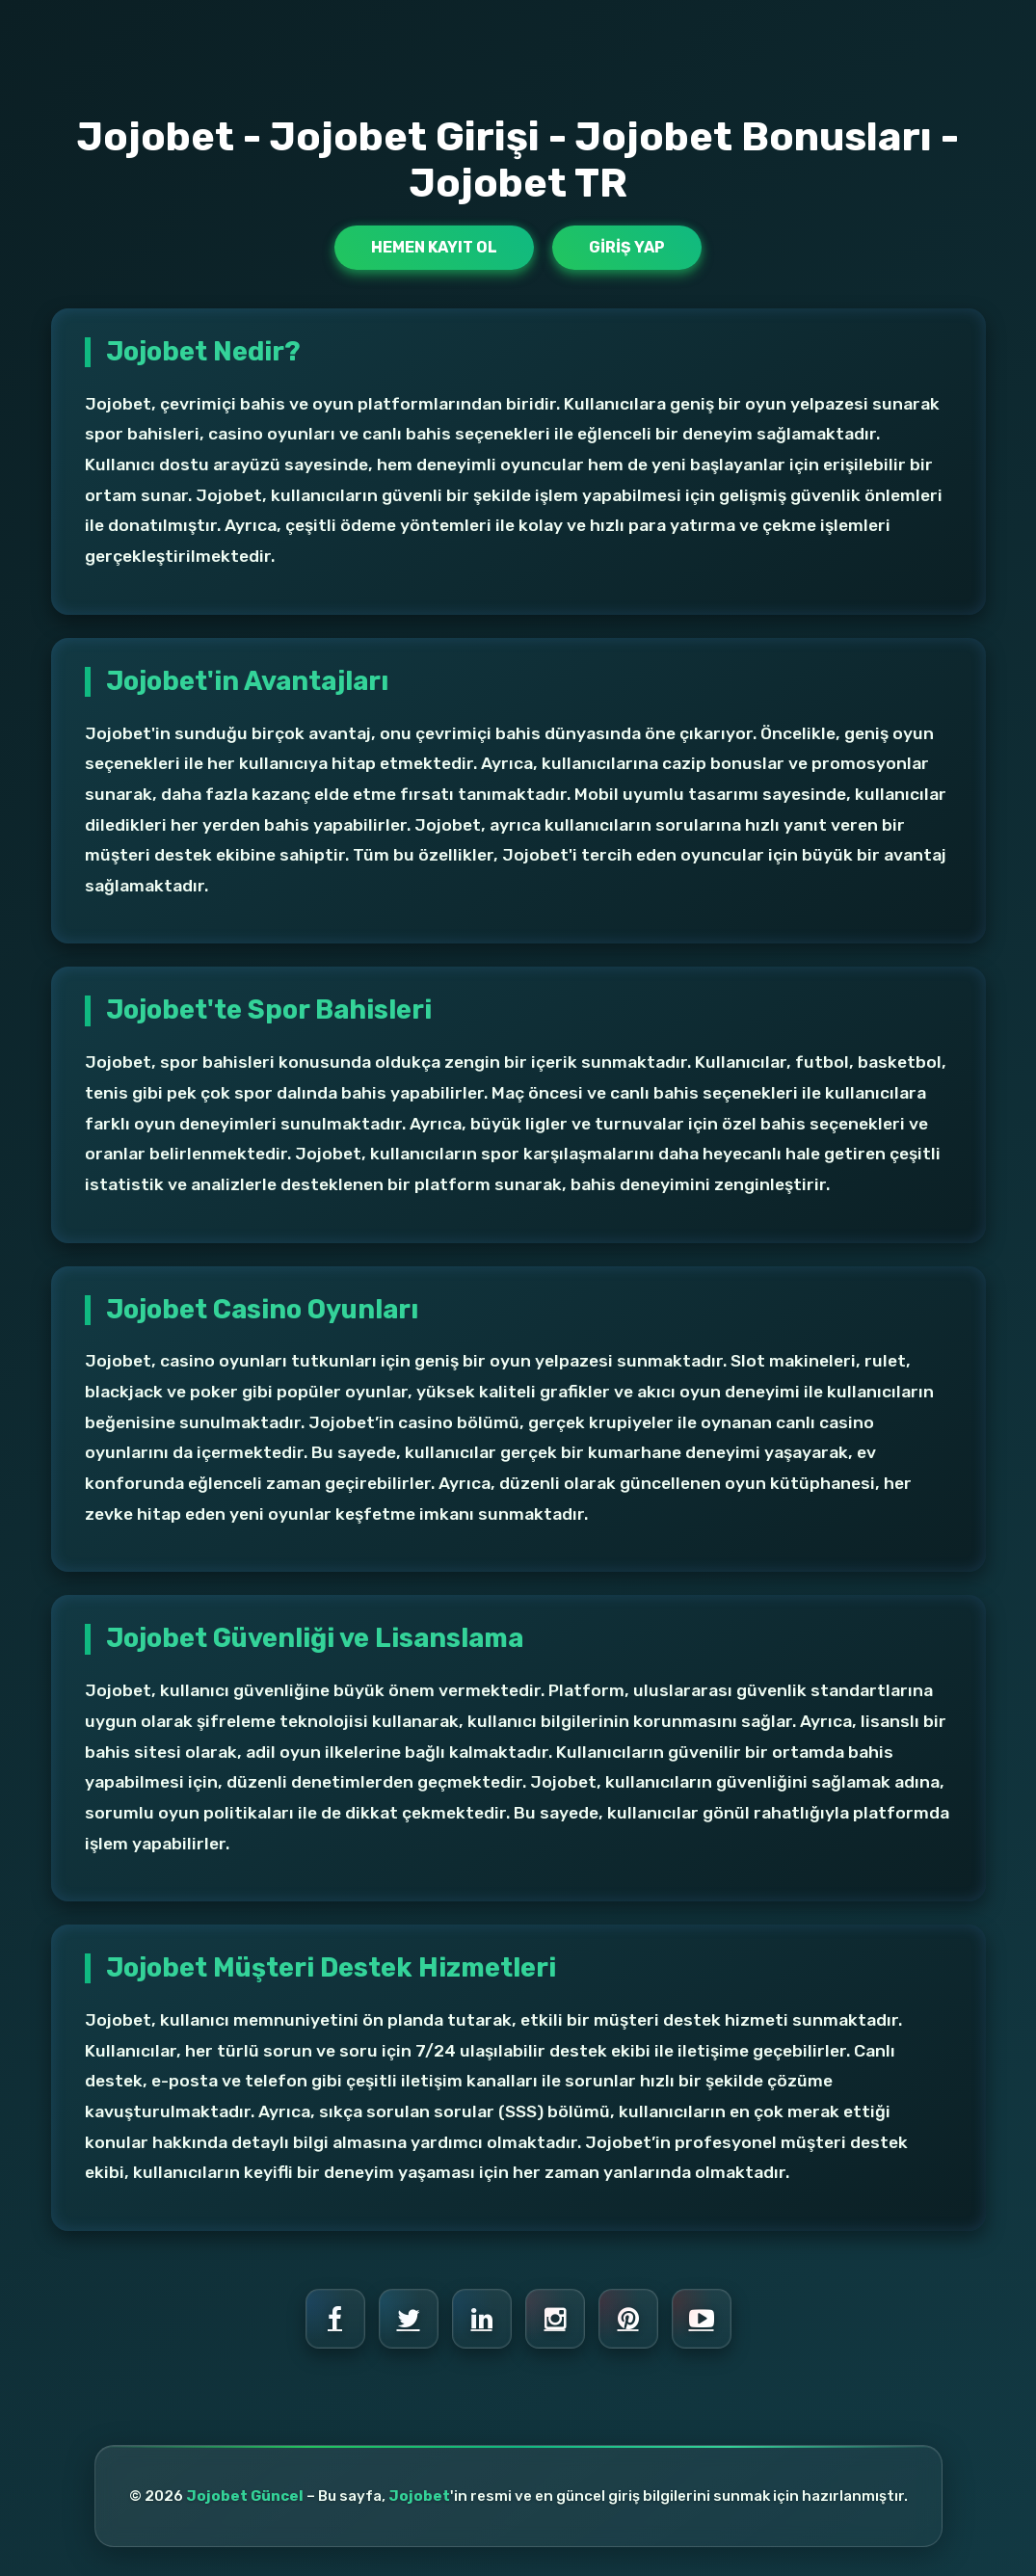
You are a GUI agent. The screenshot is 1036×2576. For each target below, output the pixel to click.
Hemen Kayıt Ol (434, 247)
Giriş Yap (627, 247)
